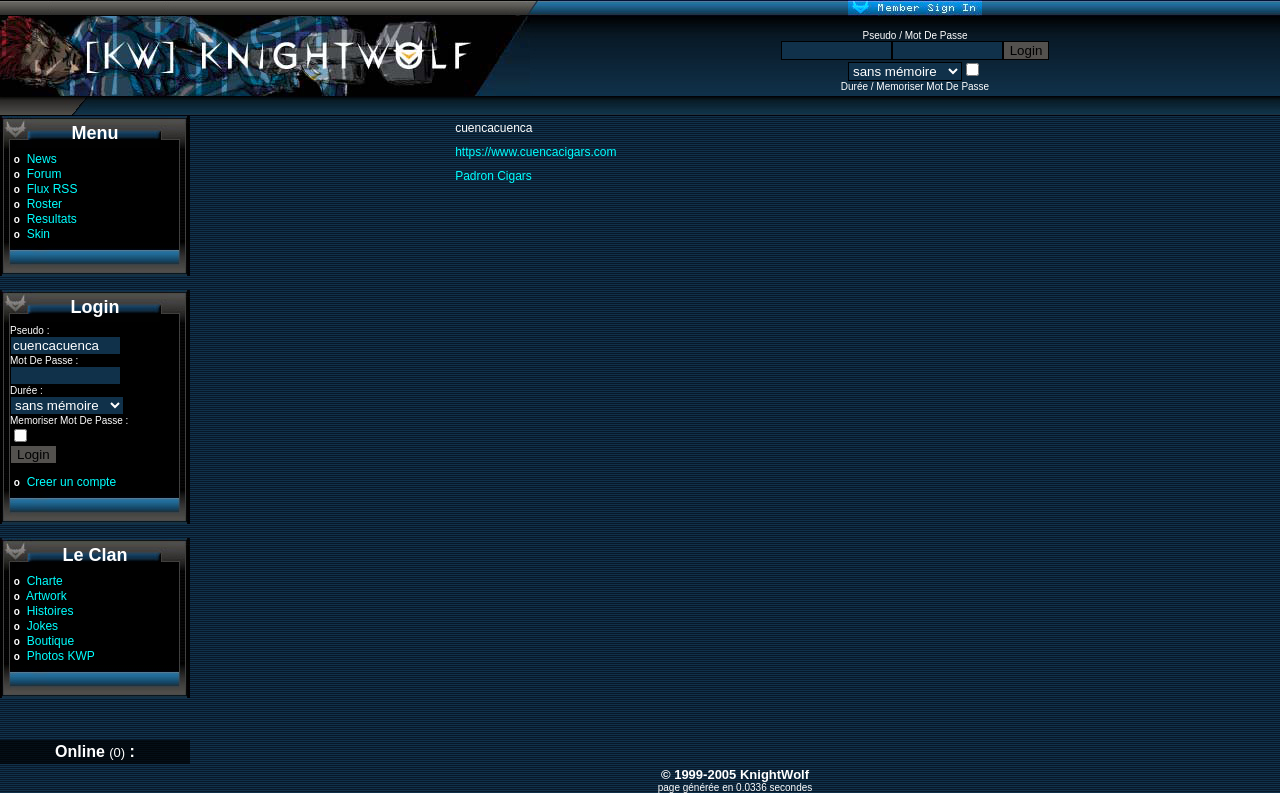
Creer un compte (71, 482)
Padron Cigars (493, 176)
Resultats (52, 219)
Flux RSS (52, 189)
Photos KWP (61, 656)
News (42, 159)
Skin (38, 234)
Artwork (46, 596)
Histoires (50, 611)
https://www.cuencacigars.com (535, 152)
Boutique (50, 641)
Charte (45, 581)
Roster (44, 204)
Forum (44, 174)
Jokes (42, 626)
